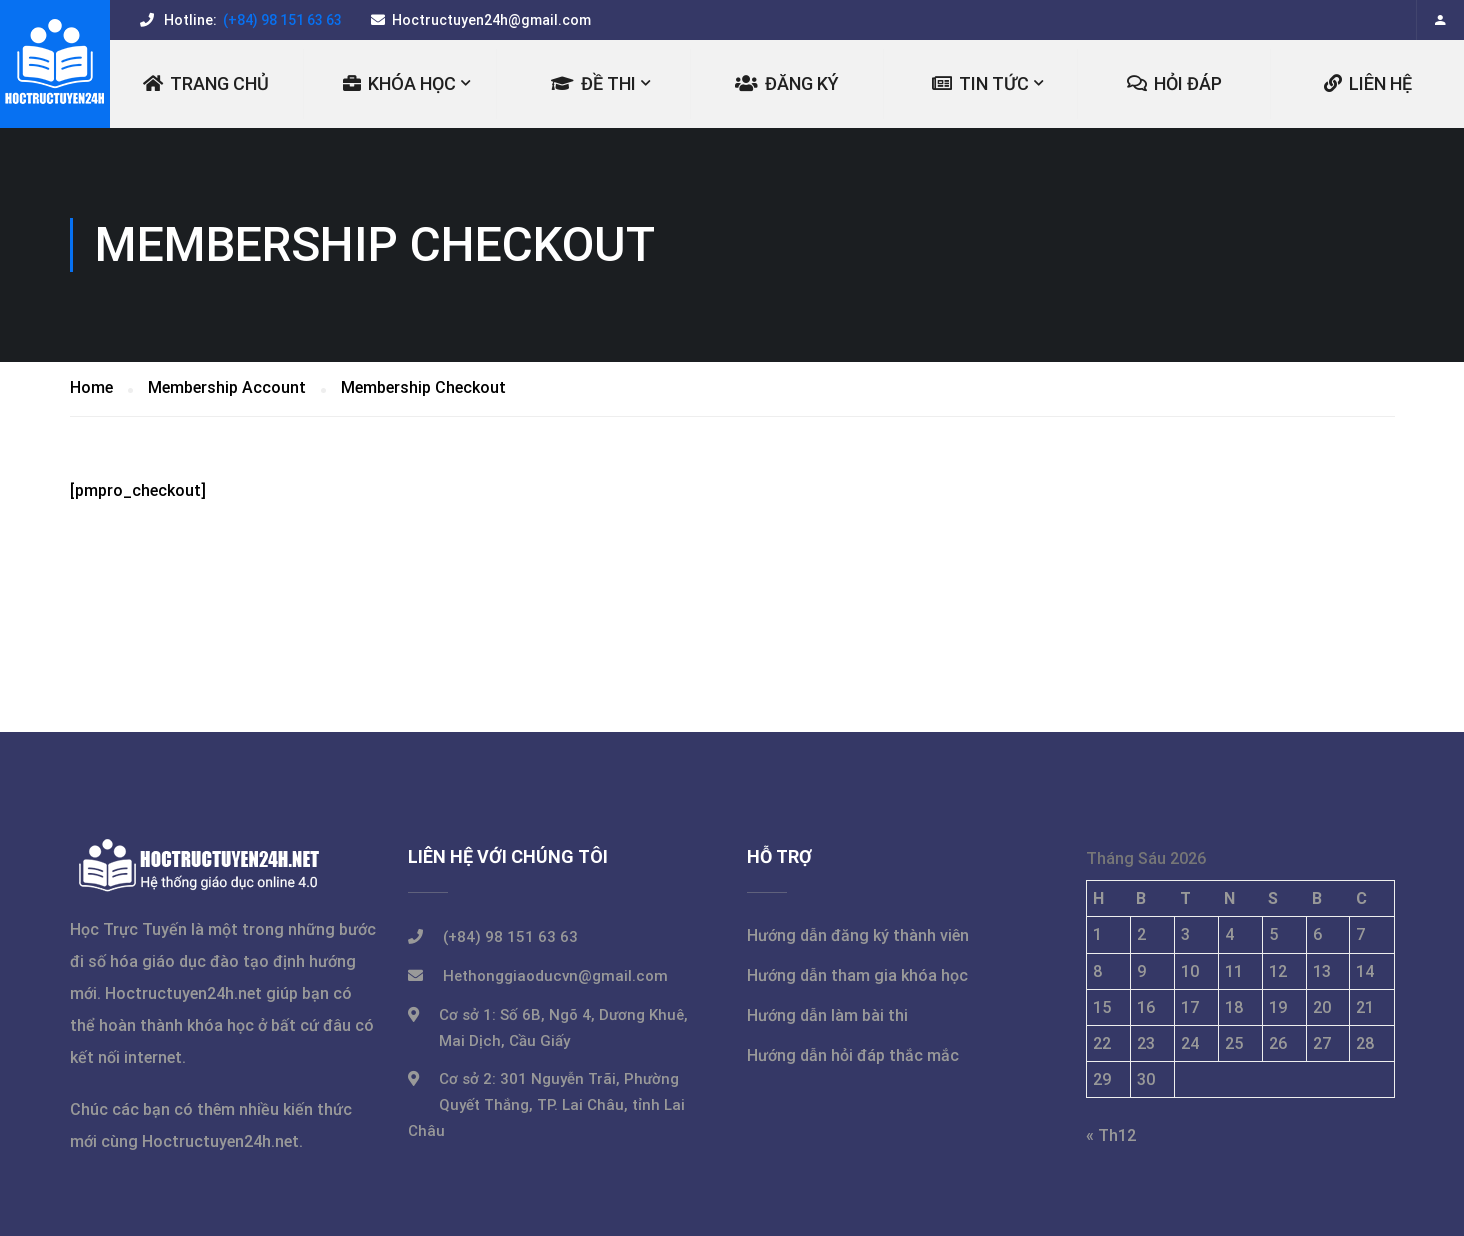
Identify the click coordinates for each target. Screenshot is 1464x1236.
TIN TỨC (980, 83)
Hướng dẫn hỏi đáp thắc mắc (853, 1055)
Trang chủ (206, 83)
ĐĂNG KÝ (787, 83)
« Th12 (1111, 1135)
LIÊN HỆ (1368, 83)
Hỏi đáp (1174, 83)
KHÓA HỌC (399, 83)
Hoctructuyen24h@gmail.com (491, 20)
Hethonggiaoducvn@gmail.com (555, 976)
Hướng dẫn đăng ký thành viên (858, 935)
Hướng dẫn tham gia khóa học (857, 975)
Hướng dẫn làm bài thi (827, 1015)
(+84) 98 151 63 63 (281, 20)
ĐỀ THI (593, 83)
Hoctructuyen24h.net (183, 993)
